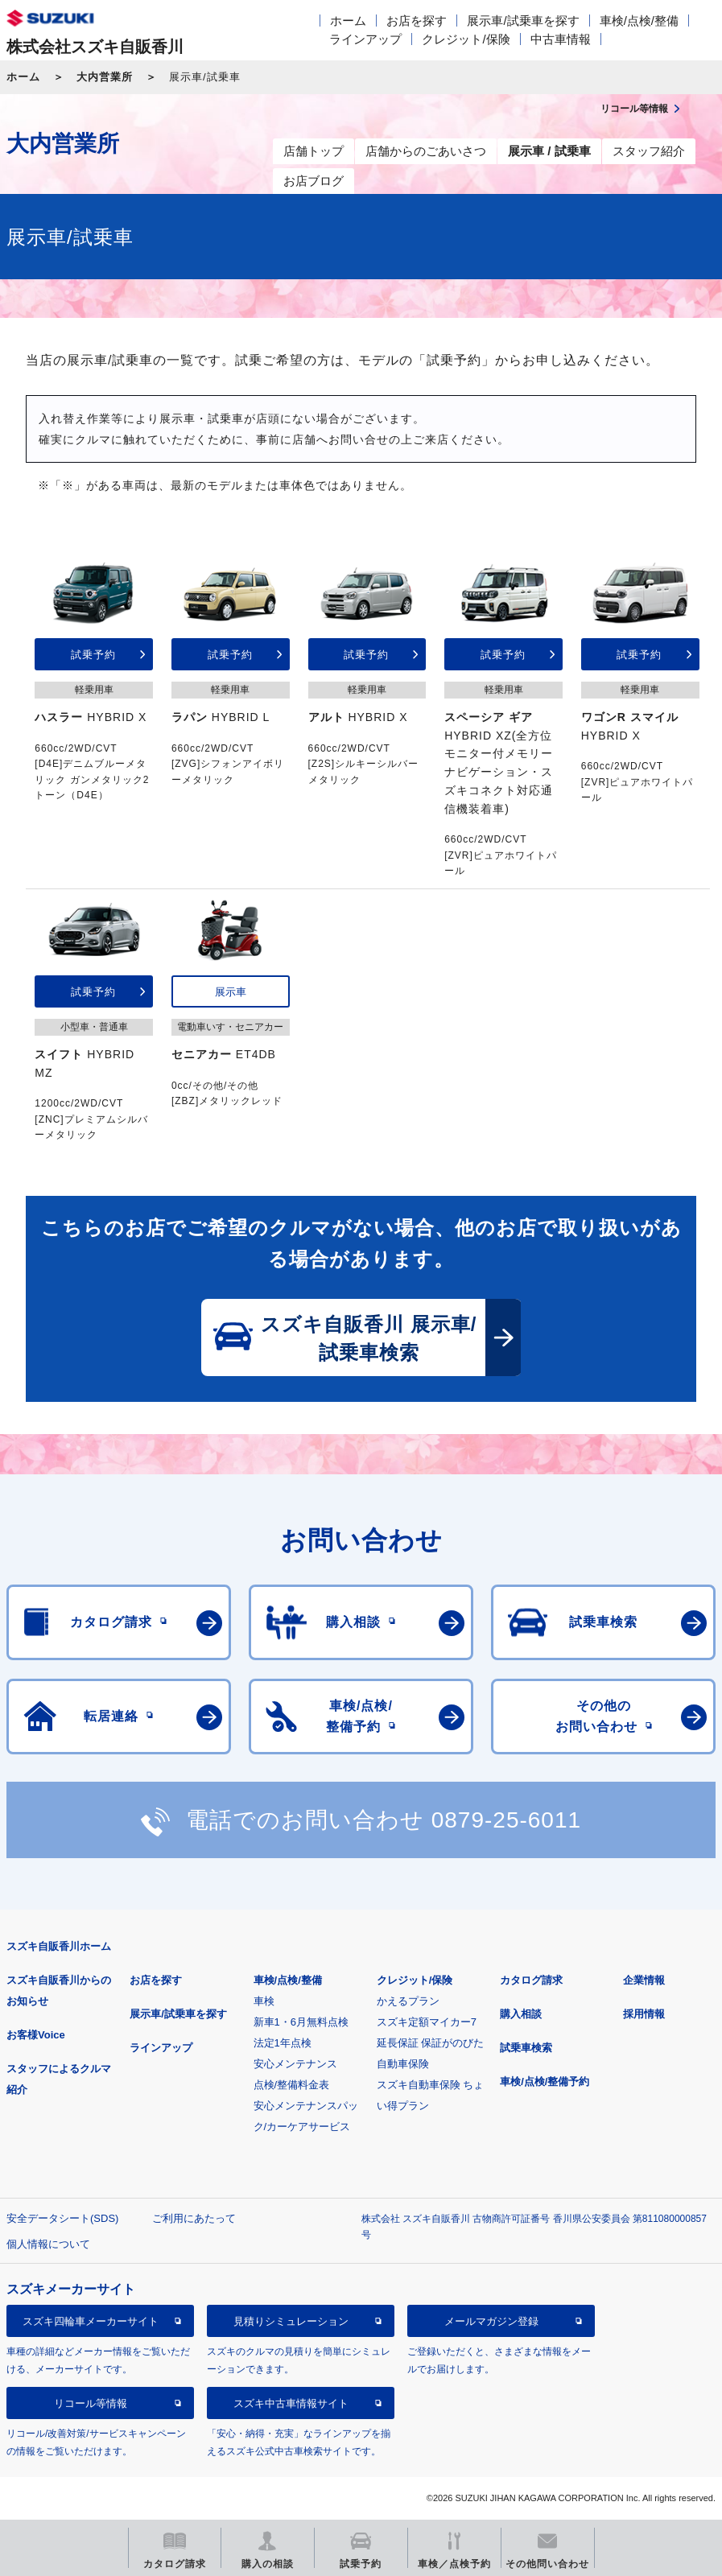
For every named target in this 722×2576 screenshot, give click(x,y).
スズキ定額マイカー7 (427, 2022)
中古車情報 (560, 39)
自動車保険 (403, 2064)
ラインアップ (365, 39)
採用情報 (644, 2014)
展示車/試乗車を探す (523, 20)
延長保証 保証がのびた (431, 2043)
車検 (264, 2001)
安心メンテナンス (295, 2064)
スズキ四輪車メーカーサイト (91, 2321)
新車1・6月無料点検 (301, 2022)
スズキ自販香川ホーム (58, 1946)
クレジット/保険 (466, 39)
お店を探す (416, 20)
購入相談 (521, 2014)
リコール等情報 (90, 2403)
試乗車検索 (526, 2048)
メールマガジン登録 (491, 2321)
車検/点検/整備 (639, 20)
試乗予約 (93, 655)
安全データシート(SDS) (62, 2218)
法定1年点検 (282, 2043)
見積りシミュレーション (291, 2321)
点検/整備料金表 (292, 2085)
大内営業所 (104, 77)
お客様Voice (35, 2035)
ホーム (348, 20)
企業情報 (644, 1980)
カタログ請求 (531, 1980)
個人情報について (48, 2244)
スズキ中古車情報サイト (291, 2403)
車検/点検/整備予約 (544, 2081)
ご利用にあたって (194, 2218)
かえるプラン (408, 2001)
